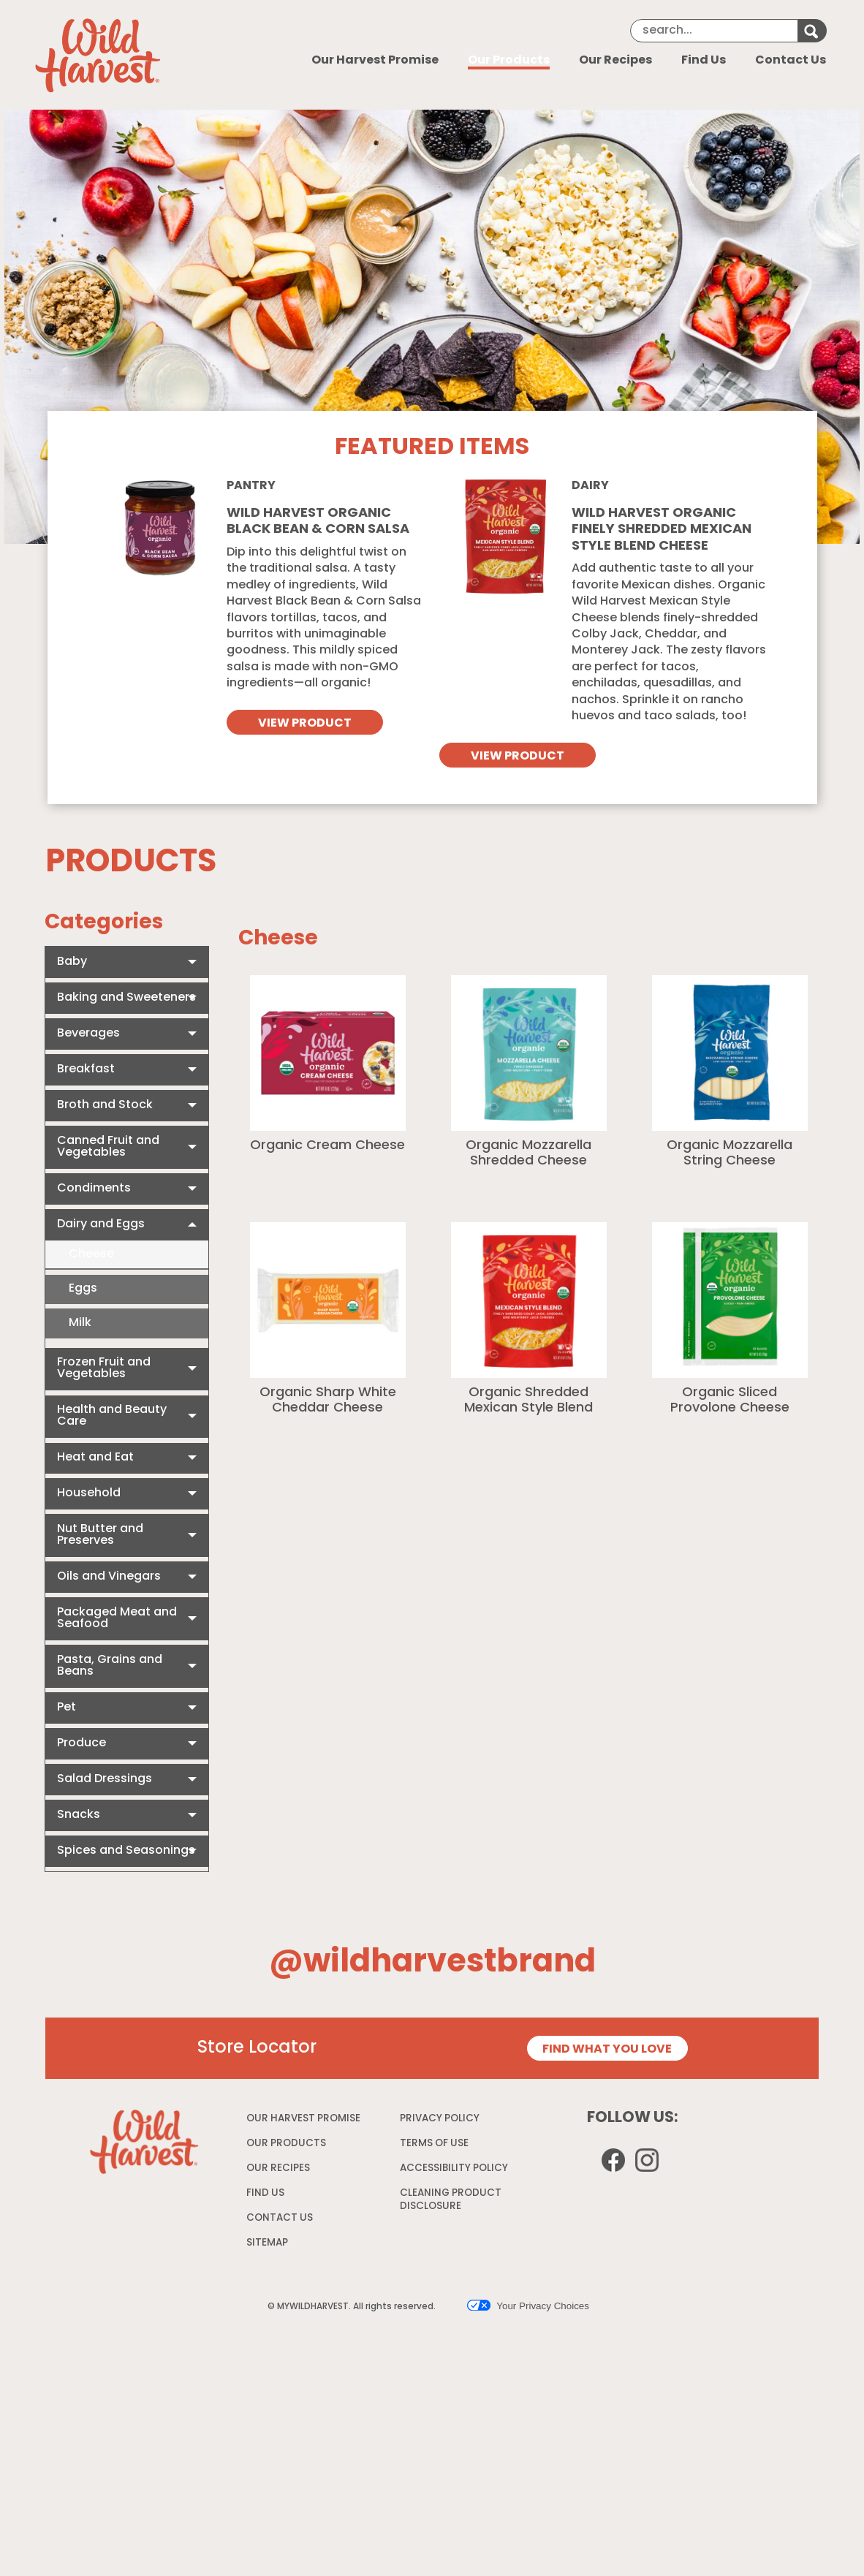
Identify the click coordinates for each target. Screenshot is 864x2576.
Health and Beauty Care (112, 1416)
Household (89, 1493)
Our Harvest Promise (375, 61)
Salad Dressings (104, 1779)
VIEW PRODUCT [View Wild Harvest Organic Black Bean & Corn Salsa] (305, 724)
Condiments (94, 1188)
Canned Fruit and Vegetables (108, 1147)
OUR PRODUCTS (286, 2387)
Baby (72, 962)
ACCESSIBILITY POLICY (456, 2414)
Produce (81, 1743)
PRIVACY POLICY (441, 2365)
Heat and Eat (95, 1457)
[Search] (714, 30)
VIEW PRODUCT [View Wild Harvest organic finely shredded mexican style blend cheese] (517, 756)
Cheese (91, 1254)
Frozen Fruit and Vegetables (104, 1368)
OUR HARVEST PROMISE (303, 2362)
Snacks (78, 1815)
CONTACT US (279, 2461)
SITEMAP (267, 2486)
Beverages (88, 1033)
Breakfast (86, 1069)
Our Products (509, 61)
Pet (66, 1707)
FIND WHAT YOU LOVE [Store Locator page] (607, 2293)
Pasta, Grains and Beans (109, 1666)
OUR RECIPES (278, 2412)
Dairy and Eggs (101, 1224)
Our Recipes (615, 61)
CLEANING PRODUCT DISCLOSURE (450, 2446)
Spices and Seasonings (126, 1851)
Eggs (83, 1289)
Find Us (703, 61)
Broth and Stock (105, 1105)
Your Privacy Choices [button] (528, 2549)
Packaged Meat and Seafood (117, 1618)
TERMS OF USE (436, 2390)
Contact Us (790, 61)
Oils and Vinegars (109, 1577)
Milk (80, 1323)
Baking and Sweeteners (126, 998)
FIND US (265, 2436)
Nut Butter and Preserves (100, 1535)
